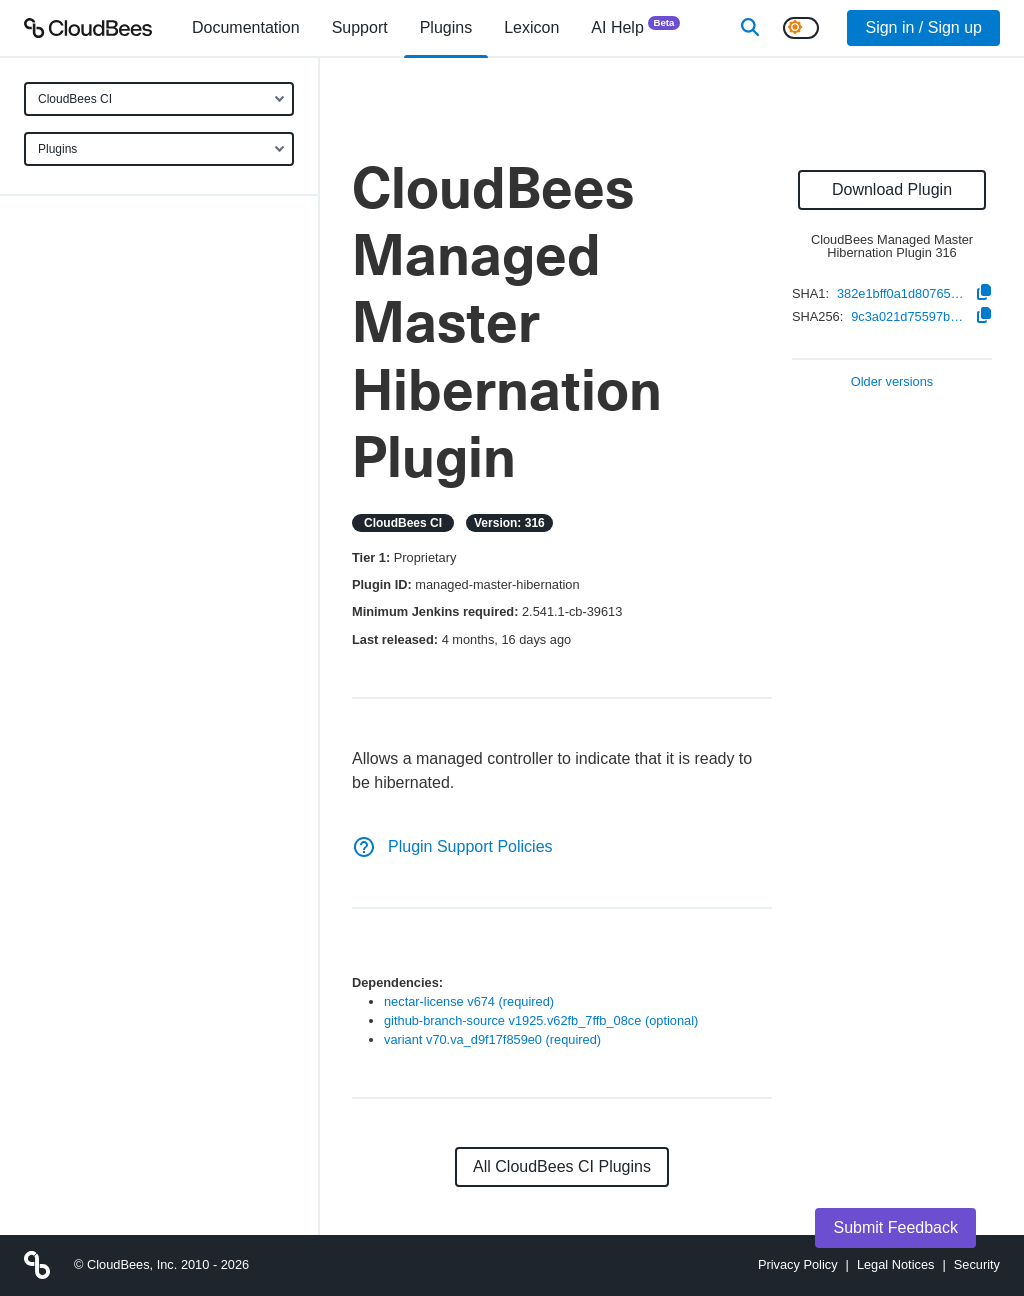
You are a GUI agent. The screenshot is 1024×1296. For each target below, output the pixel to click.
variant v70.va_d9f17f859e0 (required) (492, 1039)
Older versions (892, 382)
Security (977, 1264)
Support (360, 27)
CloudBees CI (75, 99)
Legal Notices (896, 1264)
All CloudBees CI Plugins (562, 1166)
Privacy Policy (798, 1264)
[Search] (750, 28)
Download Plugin (892, 189)
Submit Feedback (895, 1227)
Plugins (57, 149)
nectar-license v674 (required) (469, 1001)
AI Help (635, 26)
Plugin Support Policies (452, 846)
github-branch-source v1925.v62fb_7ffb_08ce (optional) (541, 1020)
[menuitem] (246, 28)
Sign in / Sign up (923, 27)
